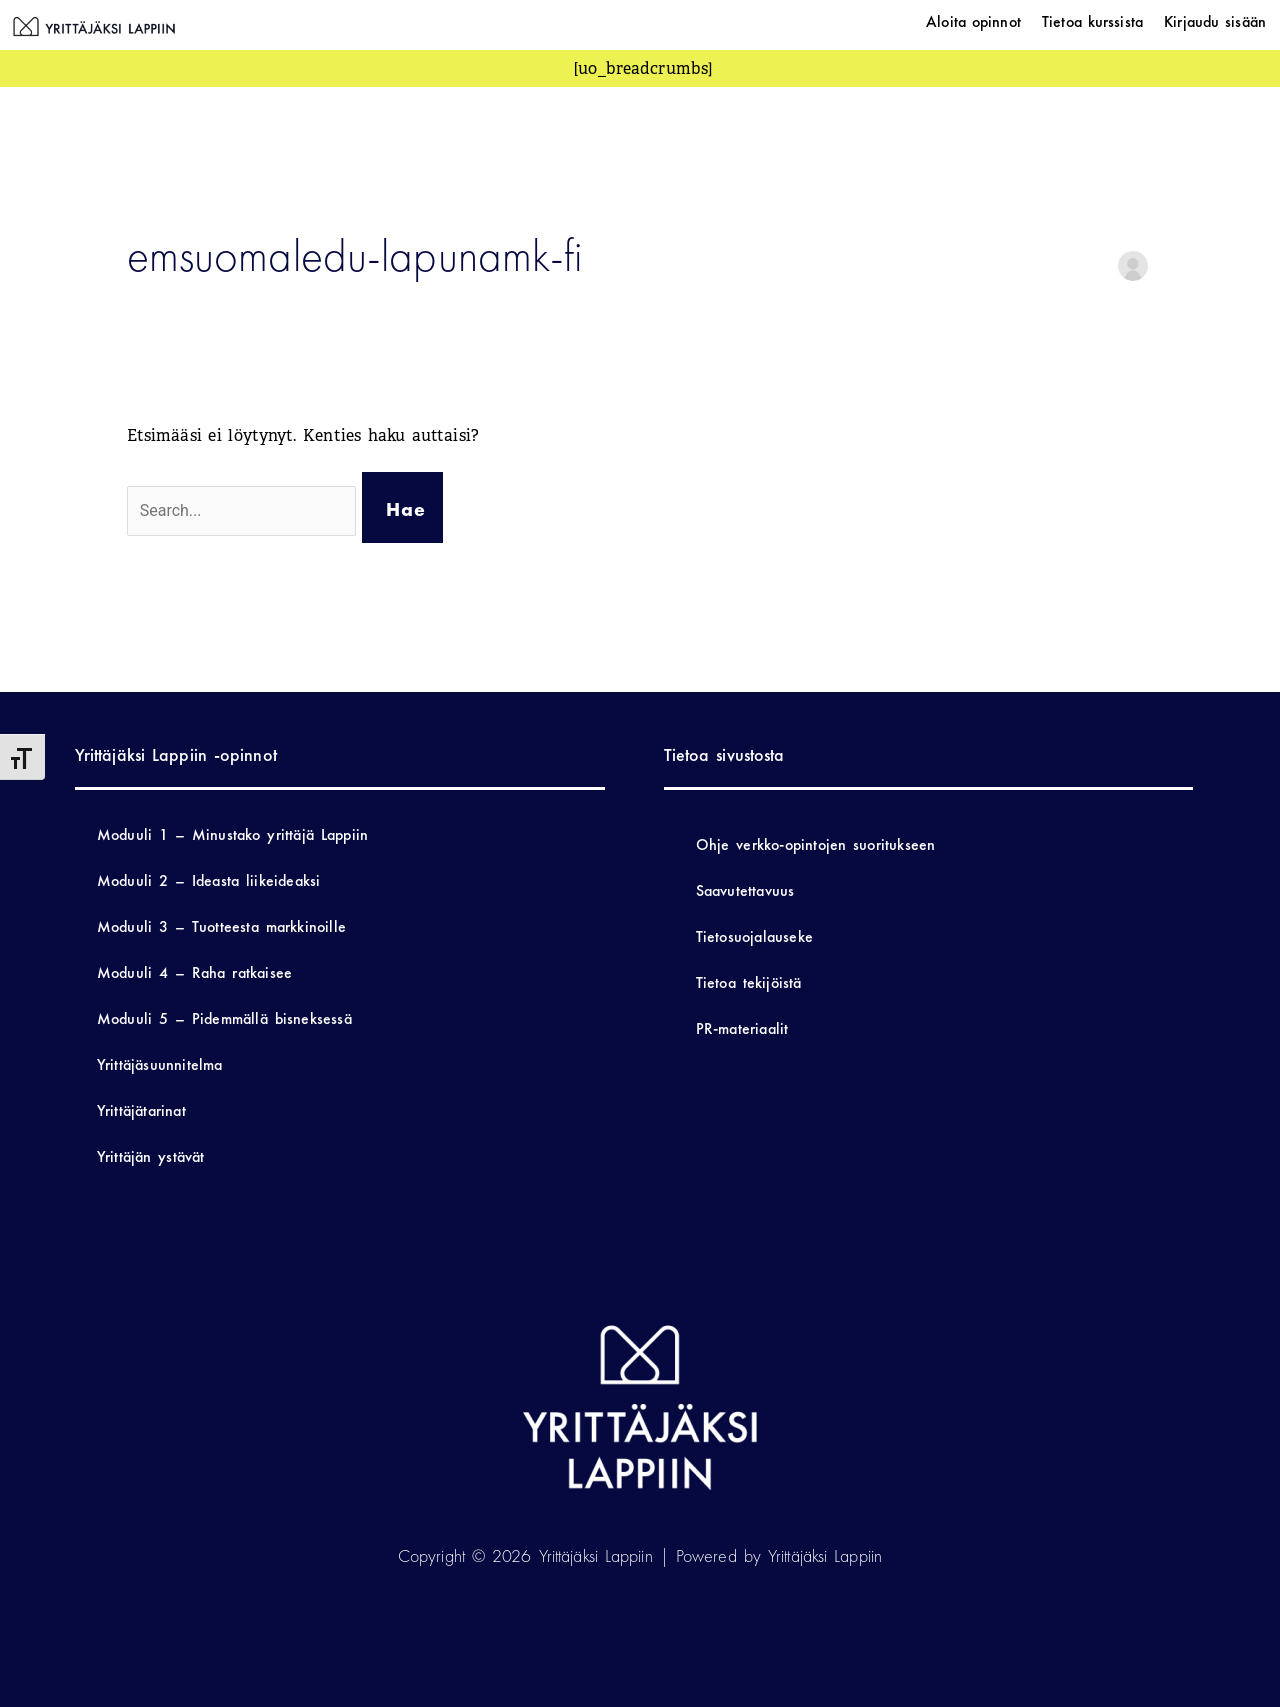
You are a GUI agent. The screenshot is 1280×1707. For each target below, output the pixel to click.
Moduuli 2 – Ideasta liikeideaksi (209, 880)
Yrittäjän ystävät (151, 1156)
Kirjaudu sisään (1215, 21)
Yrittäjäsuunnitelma (160, 1064)
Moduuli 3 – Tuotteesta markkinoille (221, 926)
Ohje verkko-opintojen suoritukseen (816, 844)
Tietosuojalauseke (754, 936)
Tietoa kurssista (1092, 21)
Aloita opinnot (973, 21)
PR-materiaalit (742, 1028)
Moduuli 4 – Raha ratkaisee (194, 972)
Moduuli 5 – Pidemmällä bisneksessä (224, 1018)
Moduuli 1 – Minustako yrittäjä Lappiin (232, 834)
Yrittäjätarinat (141, 1110)
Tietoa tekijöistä (749, 982)
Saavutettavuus (745, 890)
